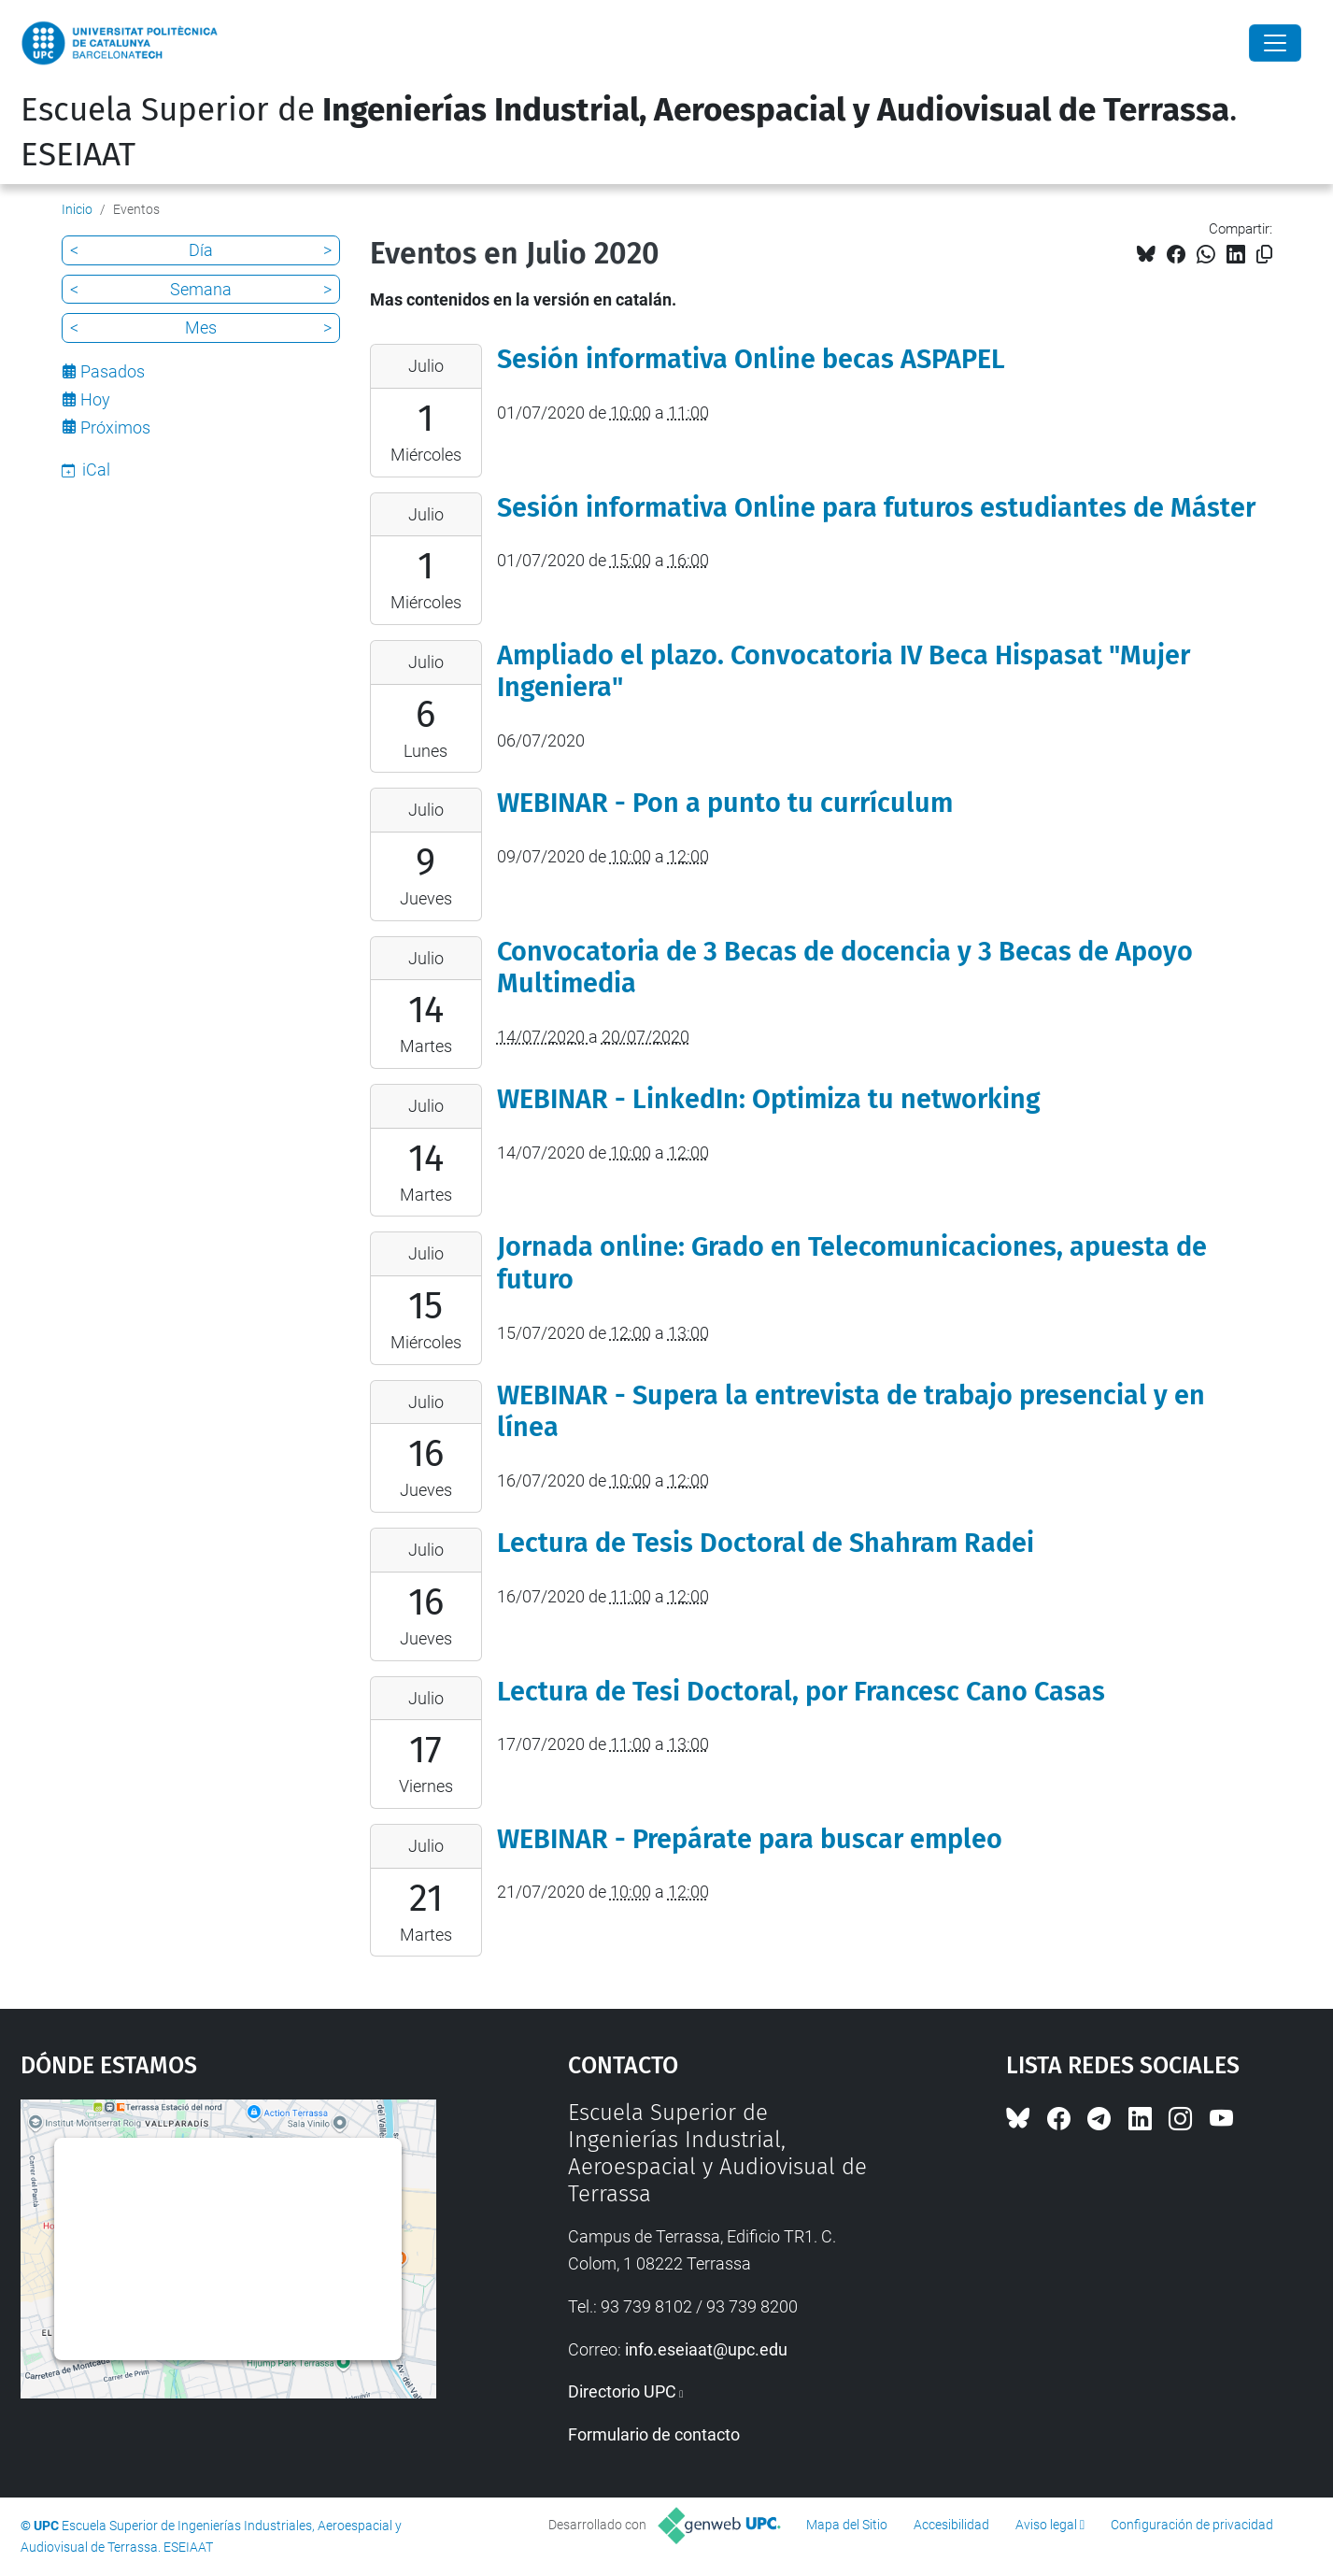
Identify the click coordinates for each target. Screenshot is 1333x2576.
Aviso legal (1046, 2524)
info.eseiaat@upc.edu (706, 2349)
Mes (201, 327)
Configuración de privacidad (1192, 2524)
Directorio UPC (622, 2391)
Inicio (77, 209)
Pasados (112, 371)
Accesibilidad (951, 2524)
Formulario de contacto (654, 2434)
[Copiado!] (1264, 254)
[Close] (1275, 43)
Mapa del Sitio (846, 2524)
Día (201, 250)
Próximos (115, 427)
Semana (201, 289)
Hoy (95, 399)
